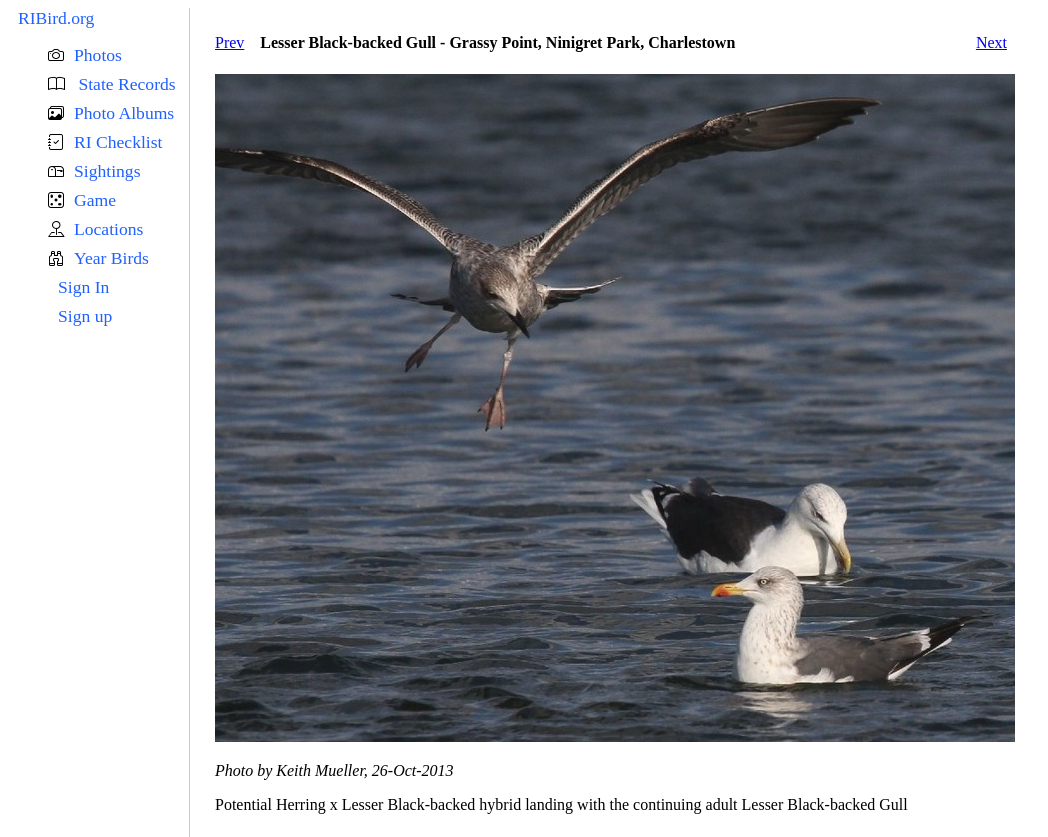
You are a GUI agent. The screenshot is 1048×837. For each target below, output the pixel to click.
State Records (125, 84)
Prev (229, 42)
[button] (118, 55)
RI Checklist (118, 142)
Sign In (83, 287)
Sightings (107, 171)
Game (95, 200)
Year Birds (111, 258)
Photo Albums (124, 113)
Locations (108, 229)
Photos (98, 55)
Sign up (85, 316)
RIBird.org (56, 18)
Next (991, 42)
